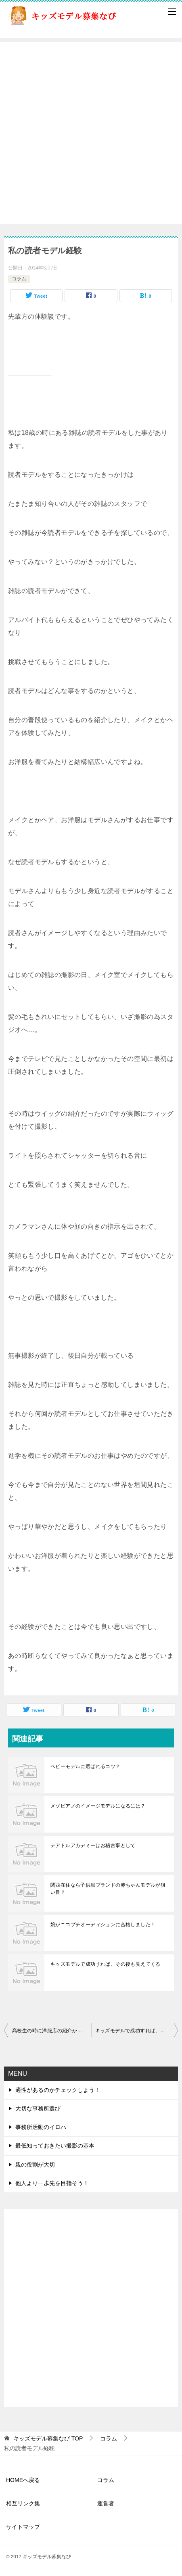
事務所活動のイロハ (40, 2127)
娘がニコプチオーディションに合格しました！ (102, 1924)
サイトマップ (23, 2527)
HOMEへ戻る (23, 2480)
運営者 (105, 2503)
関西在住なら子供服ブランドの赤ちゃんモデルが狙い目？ (107, 1888)
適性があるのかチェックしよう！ (57, 2090)
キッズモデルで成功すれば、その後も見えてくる (105, 1964)
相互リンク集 (23, 2503)
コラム (19, 279)
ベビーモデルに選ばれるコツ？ (85, 1766)
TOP (48, 2438)
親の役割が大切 (35, 2164)
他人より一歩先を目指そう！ (52, 2183)
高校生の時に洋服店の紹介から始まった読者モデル (51, 2030)
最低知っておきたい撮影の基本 (54, 2145)
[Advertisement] (91, 133)
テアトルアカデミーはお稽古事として (93, 1845)
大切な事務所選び (38, 2108)
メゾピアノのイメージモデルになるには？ (98, 1806)
